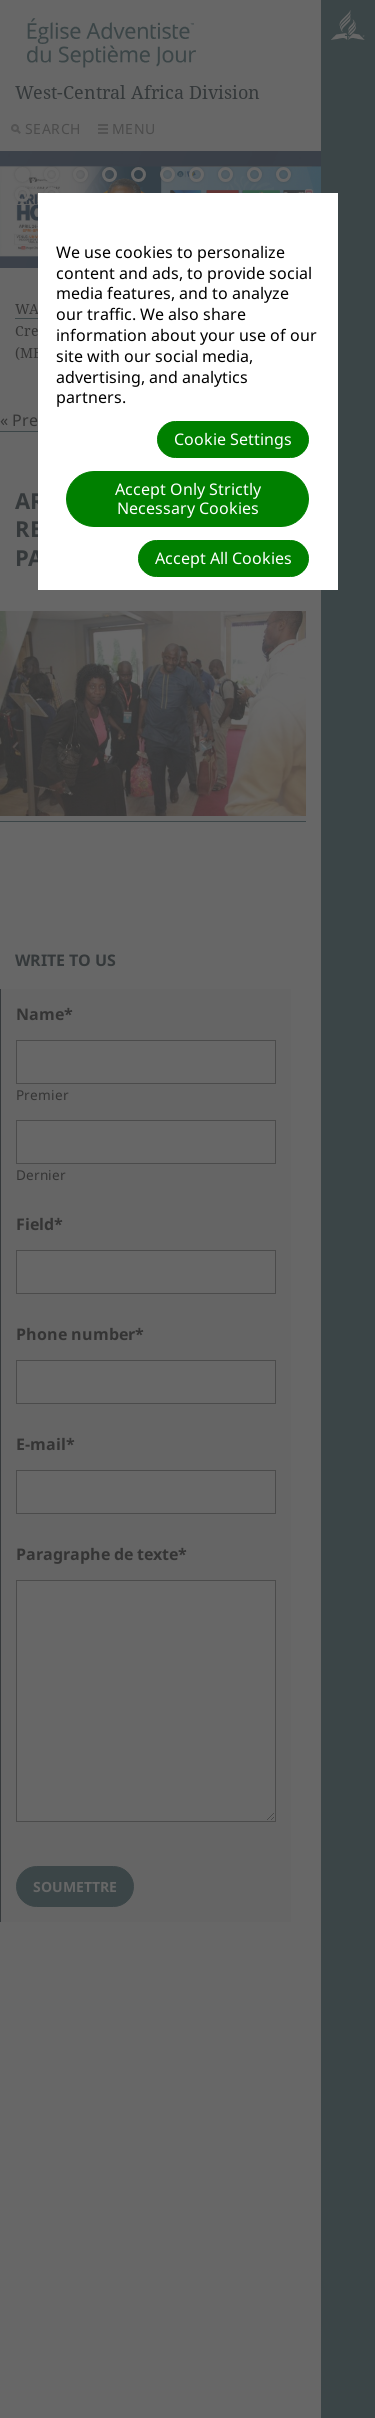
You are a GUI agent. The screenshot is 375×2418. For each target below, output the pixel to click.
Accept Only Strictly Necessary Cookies (188, 498)
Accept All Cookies (223, 558)
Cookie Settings (233, 439)
